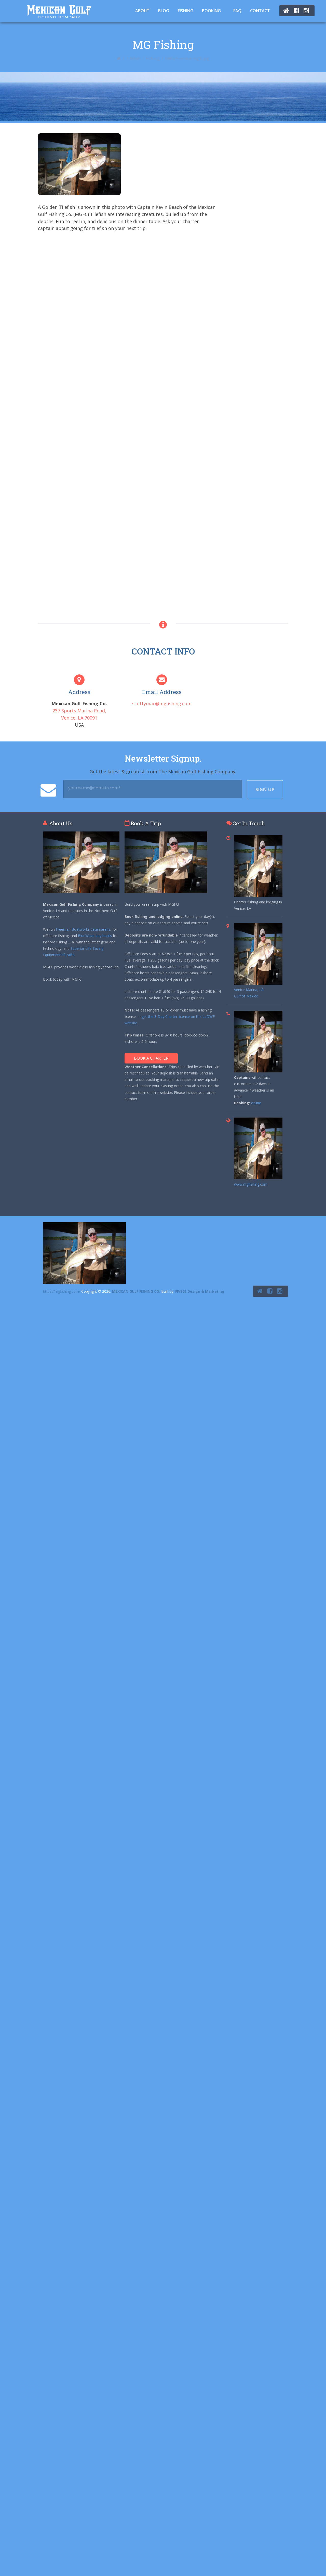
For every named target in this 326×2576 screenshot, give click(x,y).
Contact (260, 11)
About (142, 11)
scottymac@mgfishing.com (162, 703)
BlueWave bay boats (95, 935)
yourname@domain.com (94, 788)
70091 (91, 718)
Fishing (185, 11)
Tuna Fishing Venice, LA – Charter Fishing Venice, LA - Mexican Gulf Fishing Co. (59, 11)
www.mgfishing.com (250, 1184)
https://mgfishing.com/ (61, 1291)
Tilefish (133, 58)
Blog (163, 11)
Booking (211, 11)
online (256, 1102)
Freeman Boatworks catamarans (83, 929)
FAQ (237, 11)
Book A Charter (151, 1058)
